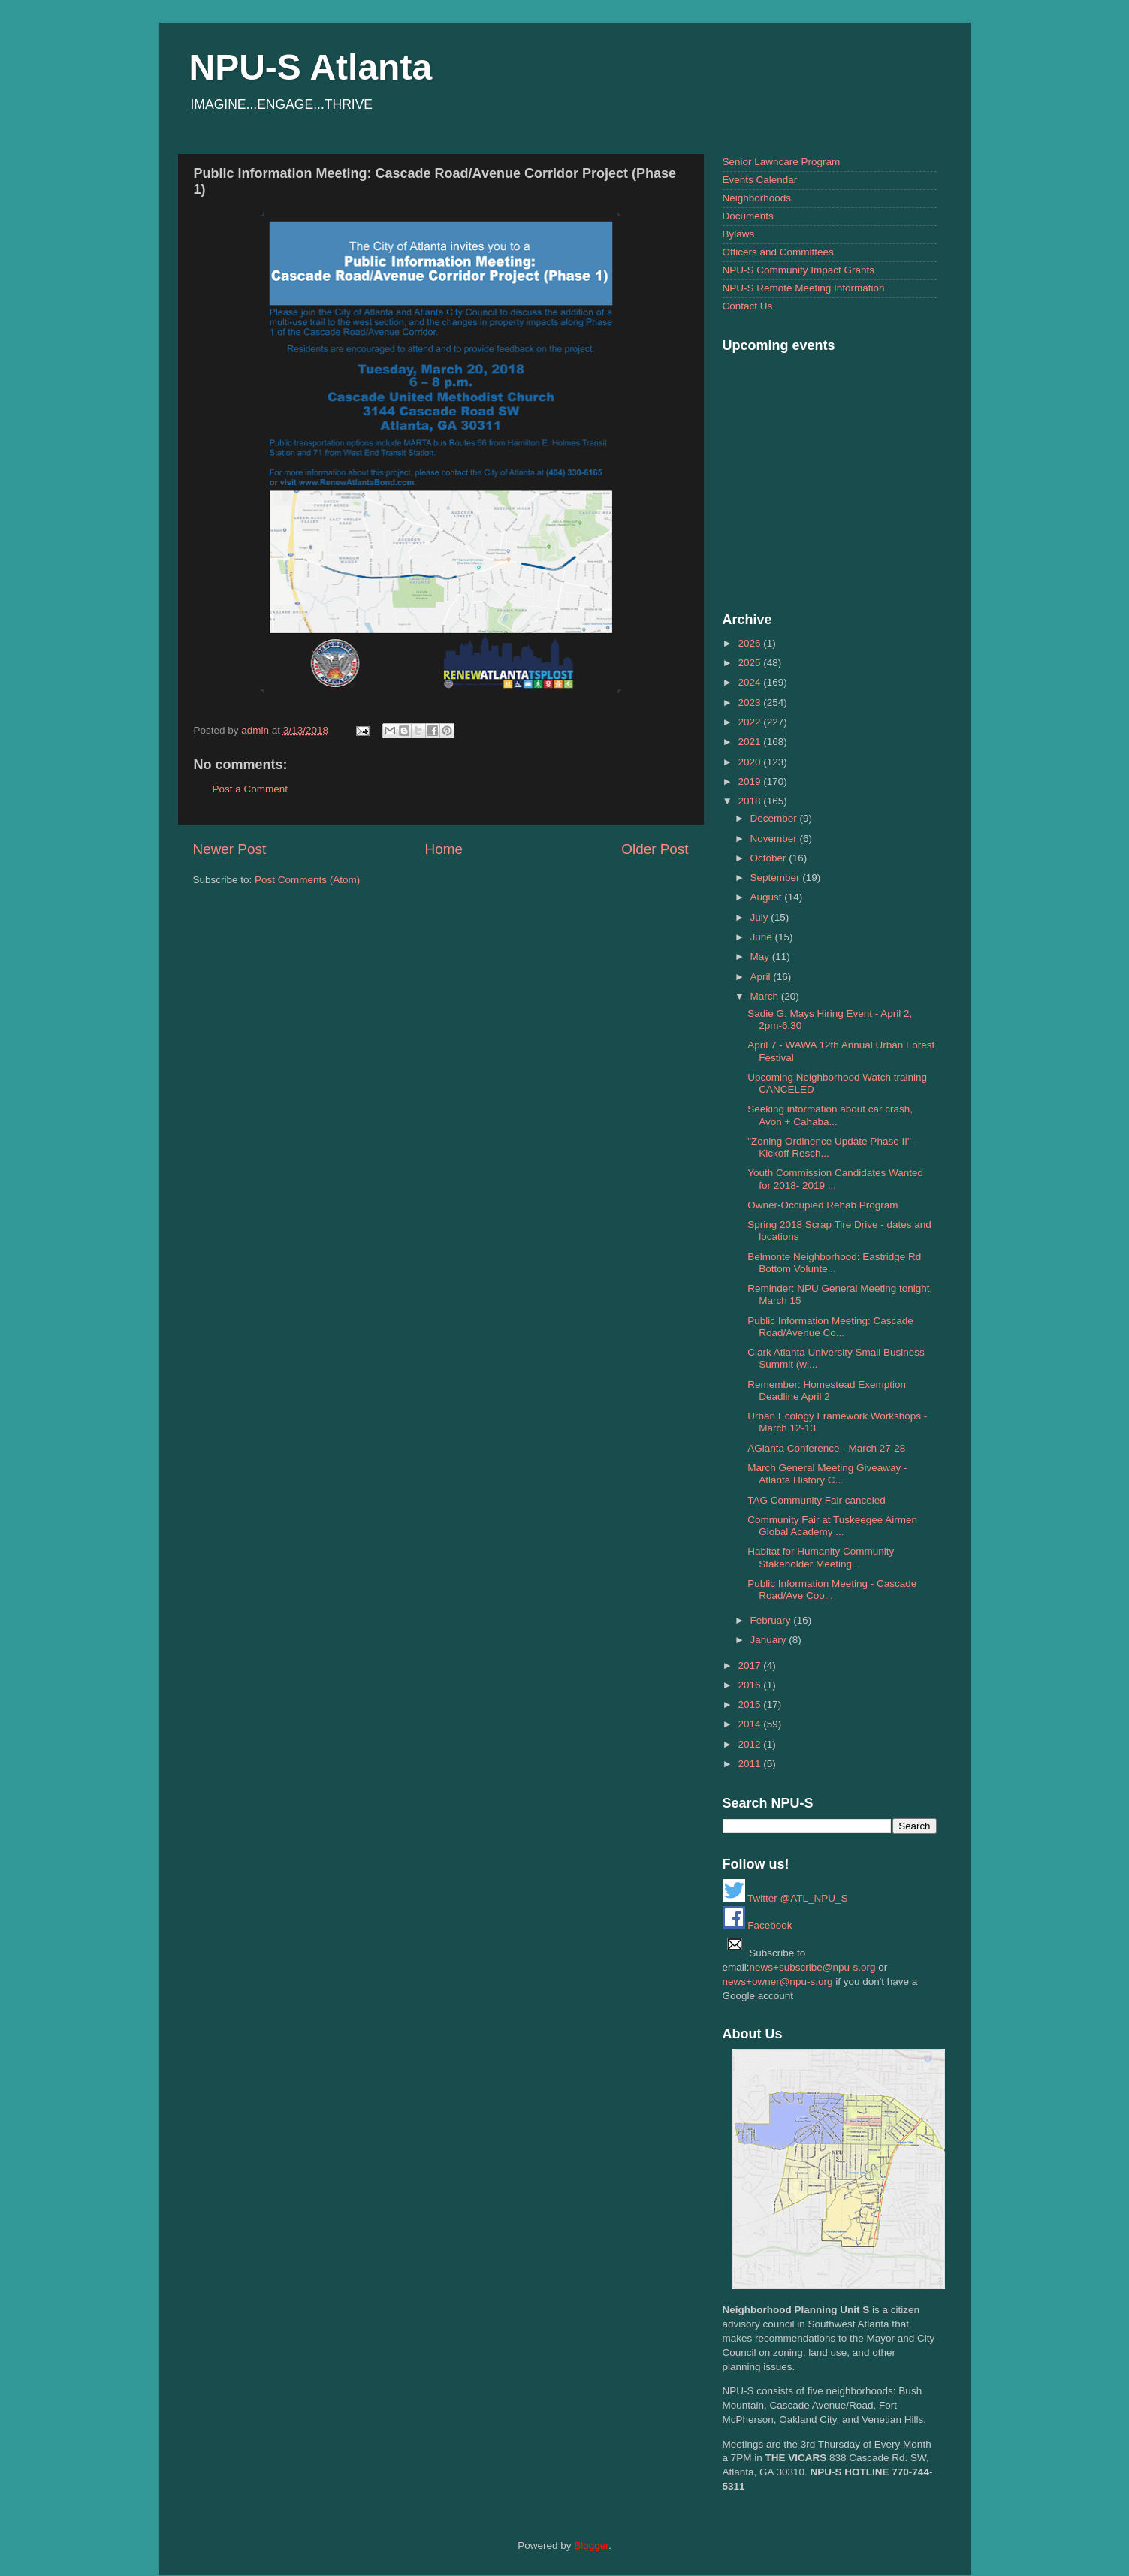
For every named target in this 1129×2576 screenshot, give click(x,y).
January (769, 1639)
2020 (750, 762)
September (776, 877)
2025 (750, 662)
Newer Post (230, 849)
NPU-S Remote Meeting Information (804, 288)
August (767, 897)
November (775, 838)
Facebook (757, 1925)
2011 (750, 1763)
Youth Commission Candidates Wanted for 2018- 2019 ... (835, 1178)
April (762, 976)
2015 (750, 1704)
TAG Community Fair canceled (816, 1500)
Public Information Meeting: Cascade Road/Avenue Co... (830, 1326)
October (769, 858)
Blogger (591, 2545)
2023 (750, 702)
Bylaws (739, 234)
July (760, 917)
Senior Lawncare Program (782, 161)
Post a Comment (250, 789)
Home (444, 849)
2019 (750, 781)
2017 (750, 1665)
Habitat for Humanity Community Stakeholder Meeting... (820, 1557)
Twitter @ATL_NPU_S (785, 1898)
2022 (750, 722)
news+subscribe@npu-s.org (813, 1967)
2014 (750, 1724)
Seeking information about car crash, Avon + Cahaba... (830, 1115)
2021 (750, 741)
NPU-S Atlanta (311, 67)
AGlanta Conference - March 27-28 (826, 1448)
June (762, 937)
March (765, 996)
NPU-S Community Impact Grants (799, 270)
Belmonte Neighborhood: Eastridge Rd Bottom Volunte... (834, 1262)
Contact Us (748, 306)
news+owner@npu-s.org (778, 1981)
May (761, 956)
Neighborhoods (757, 198)
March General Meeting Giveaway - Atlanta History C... (827, 1474)
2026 (750, 643)
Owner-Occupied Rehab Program (822, 1205)
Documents (748, 216)
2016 (750, 1685)
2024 (750, 682)
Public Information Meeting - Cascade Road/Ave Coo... (831, 1589)
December (775, 818)
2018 (750, 801)
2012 (750, 1744)
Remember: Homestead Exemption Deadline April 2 (826, 1390)
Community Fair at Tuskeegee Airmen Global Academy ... (832, 1525)
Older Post (654, 849)
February (772, 1620)
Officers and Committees (778, 252)
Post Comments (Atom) (307, 879)
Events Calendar (760, 180)
